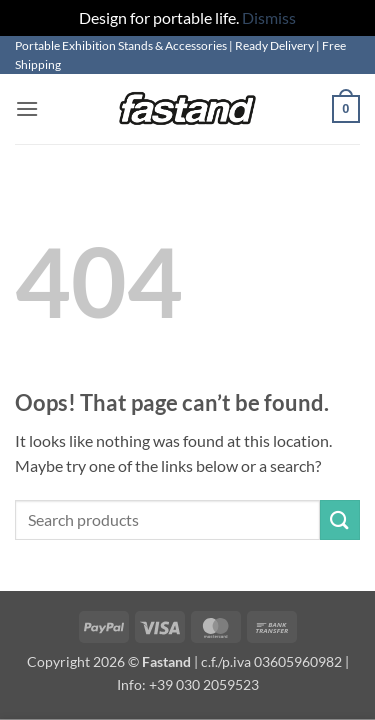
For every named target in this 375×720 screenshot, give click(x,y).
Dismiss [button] (269, 17)
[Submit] (340, 519)
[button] (27, 108)
